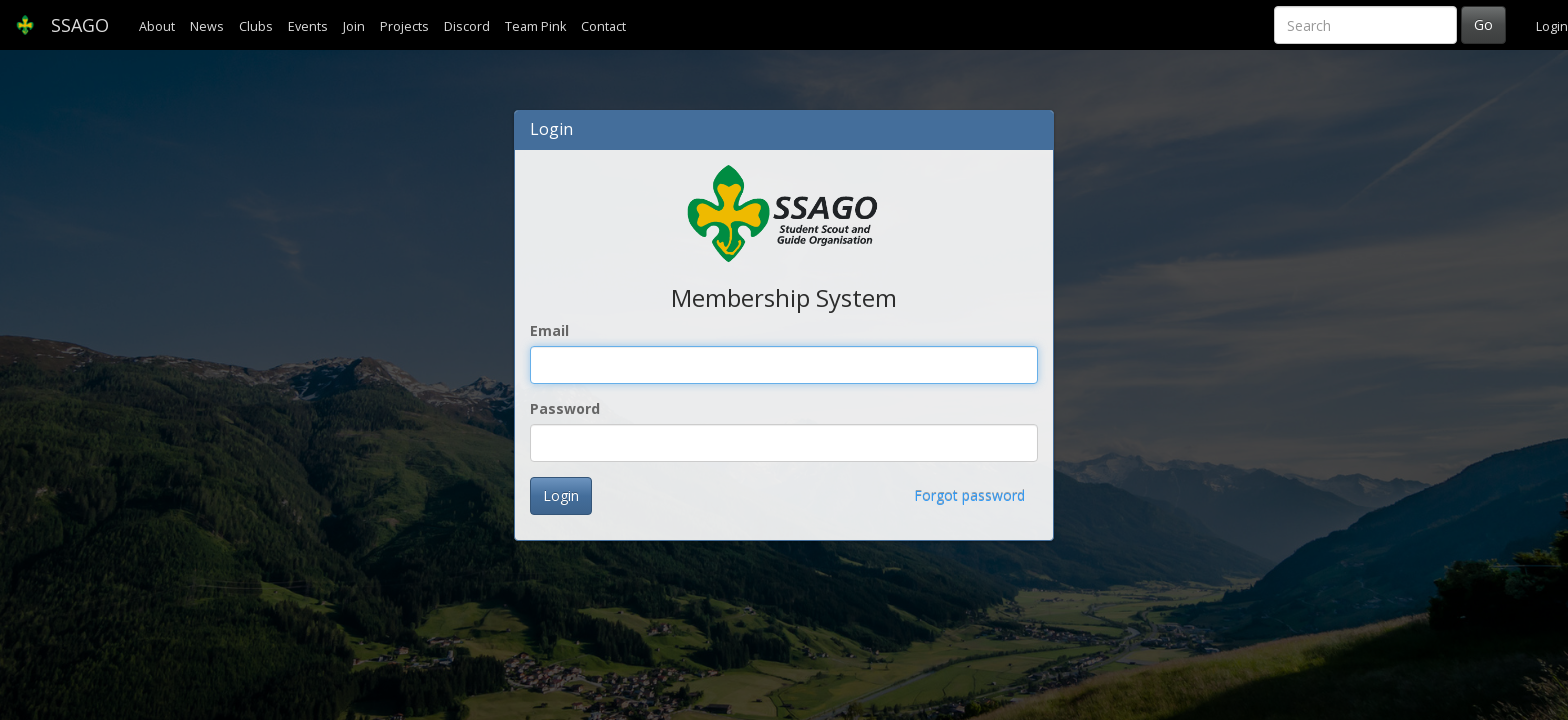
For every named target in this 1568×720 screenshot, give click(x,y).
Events (308, 26)
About (157, 26)
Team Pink (535, 26)
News (207, 26)
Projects (404, 26)
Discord (467, 26)
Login (1552, 26)
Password (565, 408)
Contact (603, 26)
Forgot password (969, 495)
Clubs (256, 26)
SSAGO (62, 25)
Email (549, 330)
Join (354, 26)
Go (1483, 24)
